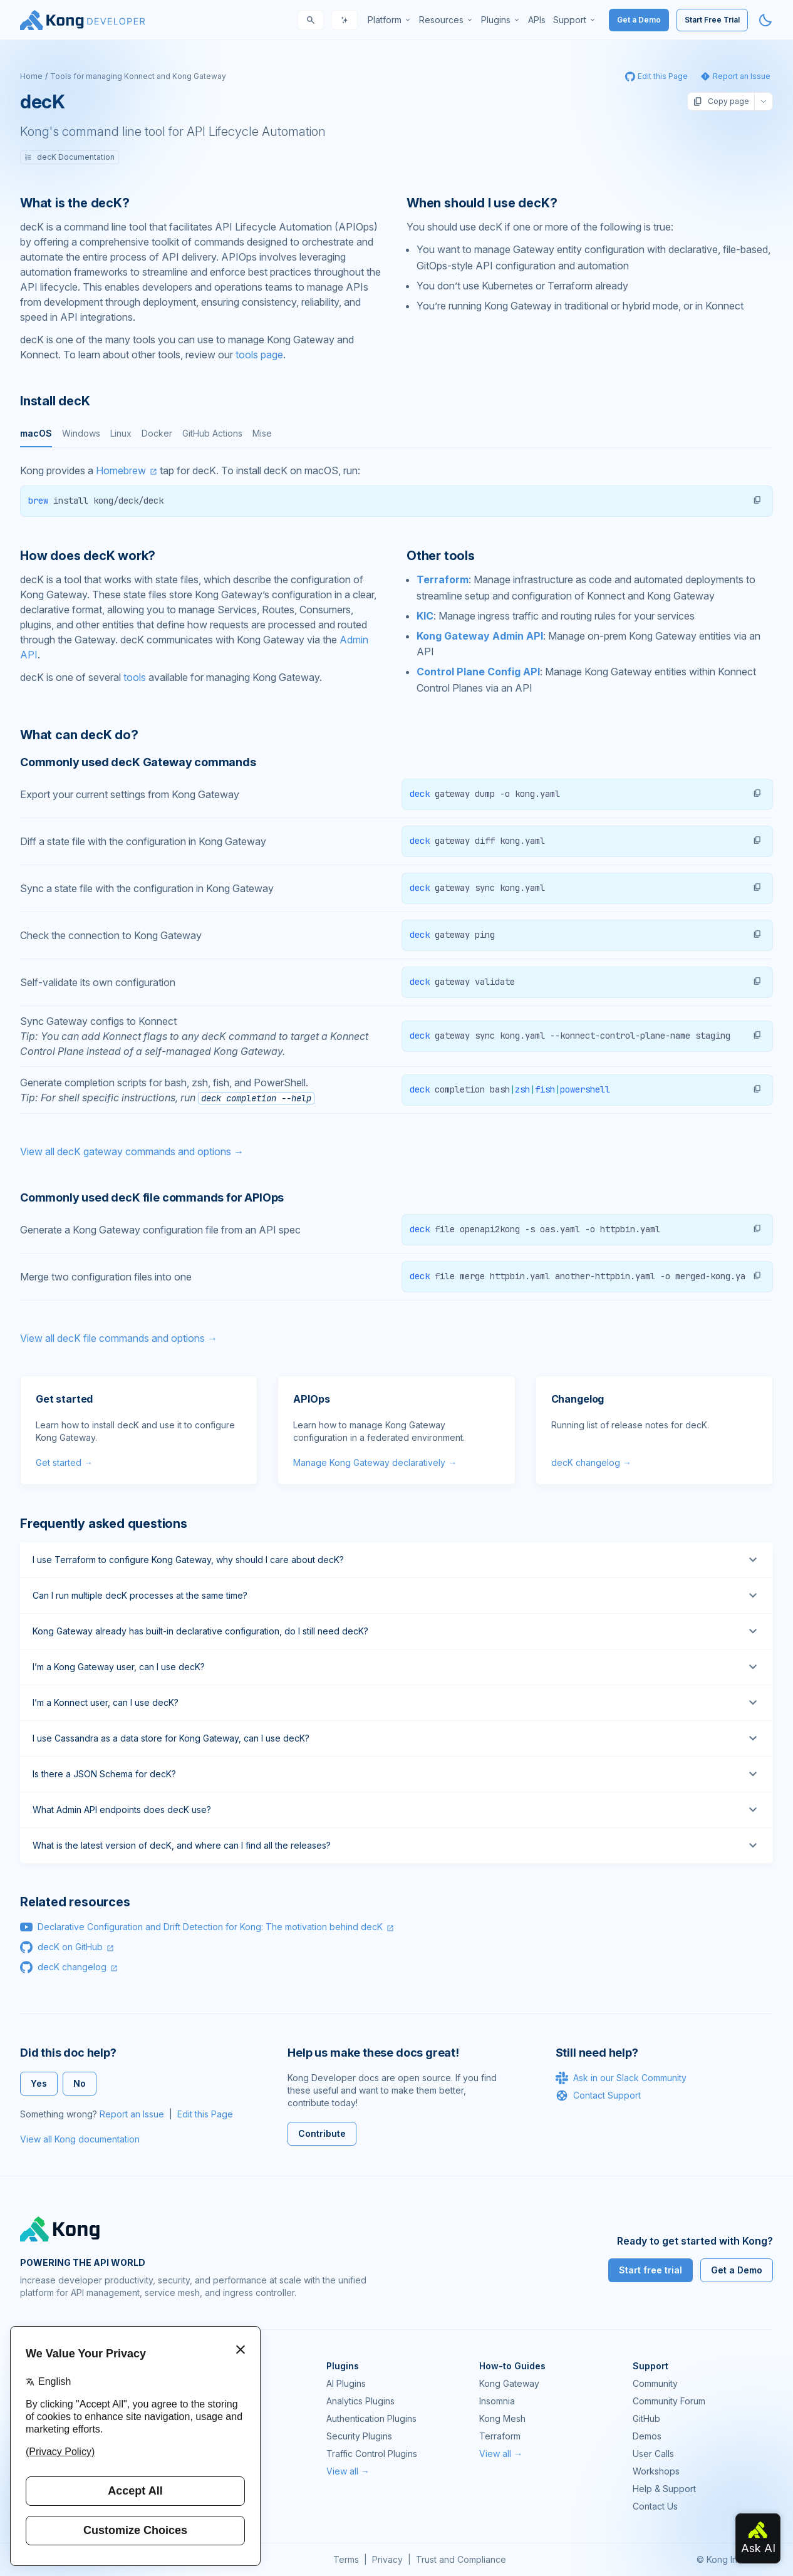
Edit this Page (205, 2114)
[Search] (311, 20)
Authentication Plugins (371, 2418)
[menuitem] (390, 20)
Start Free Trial (712, 19)
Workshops (656, 2471)
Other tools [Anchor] (441, 555)
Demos (647, 2436)
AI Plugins (346, 2383)
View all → (348, 2471)
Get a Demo (639, 19)
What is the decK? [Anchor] (75, 202)
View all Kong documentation (80, 2139)
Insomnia (497, 2401)
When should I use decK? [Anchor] (482, 202)
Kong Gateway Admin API (480, 636)
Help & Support (664, 2488)
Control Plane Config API (478, 671)
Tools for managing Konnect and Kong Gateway (138, 76)
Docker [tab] (157, 433)
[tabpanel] (396, 490)
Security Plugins (359, 2436)
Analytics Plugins (360, 2401)
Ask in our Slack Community (621, 2078)
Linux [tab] (121, 433)
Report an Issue (132, 2114)
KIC (425, 616)
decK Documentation (69, 157)
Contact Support (598, 2095)
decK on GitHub (70, 1946)
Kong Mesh (502, 2418)
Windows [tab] (81, 433)
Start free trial (650, 2270)
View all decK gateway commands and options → (132, 1151)
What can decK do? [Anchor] (79, 734)
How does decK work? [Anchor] (87, 555)
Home (31, 76)
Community (655, 2383)
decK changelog (72, 1966)
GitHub (646, 2418)
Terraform (443, 579)
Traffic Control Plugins (371, 2453)
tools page (259, 354)
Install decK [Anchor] (55, 400)
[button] (757, 499)
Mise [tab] (262, 433)
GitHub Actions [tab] (212, 433)
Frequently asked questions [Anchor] (103, 1523)
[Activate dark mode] (765, 20)
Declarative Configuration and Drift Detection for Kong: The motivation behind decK (210, 1926)
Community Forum (669, 2401)
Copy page (721, 101)
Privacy (387, 2559)
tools (134, 677)
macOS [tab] (36, 433)
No (79, 2083)
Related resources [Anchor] (75, 1901)
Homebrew (121, 470)
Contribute (322, 2133)
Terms (346, 2559)
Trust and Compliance (461, 2559)
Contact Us (655, 2506)
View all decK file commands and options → (118, 1338)
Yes (39, 2083)
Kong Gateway (509, 2383)
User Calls (653, 2453)
